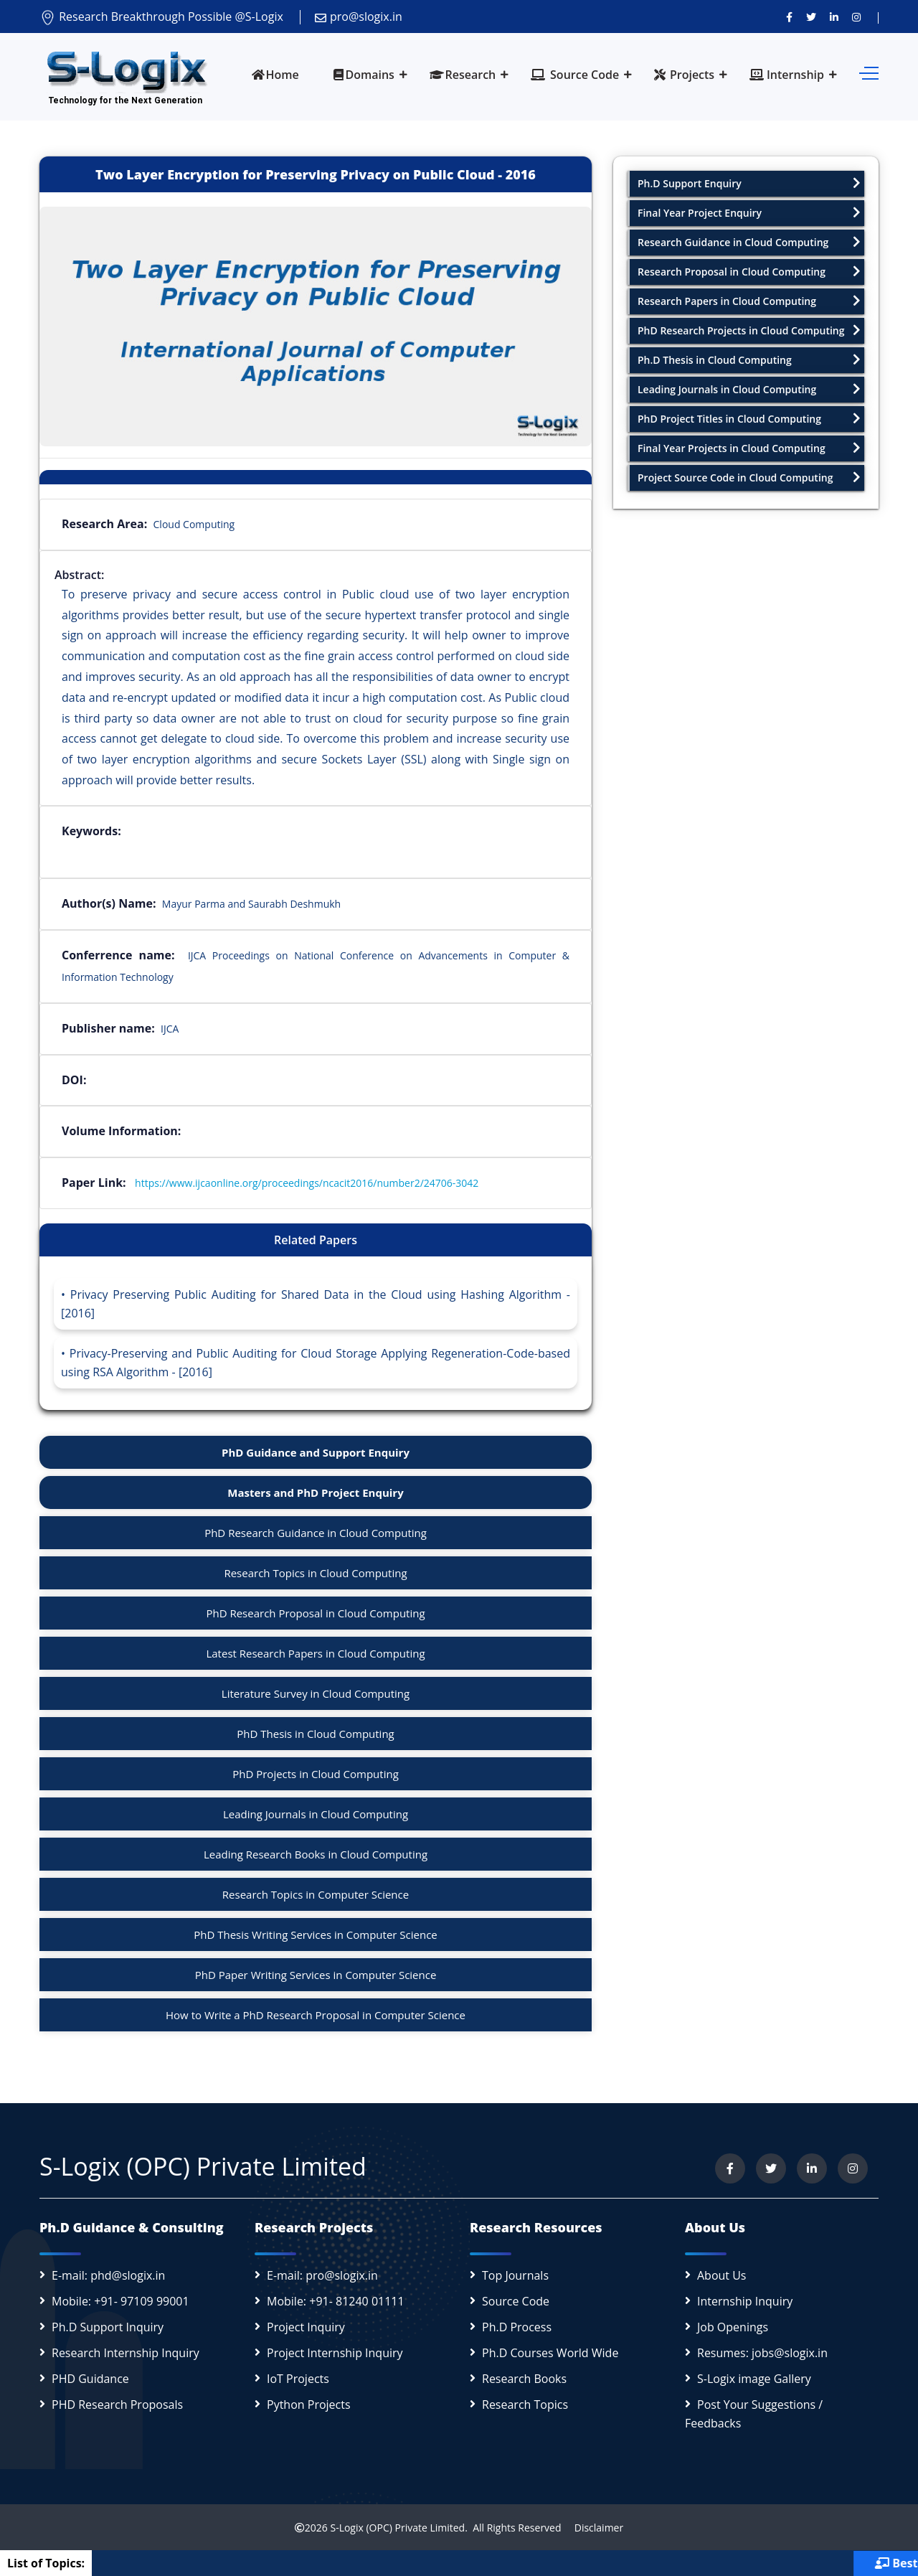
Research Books (524, 2379)
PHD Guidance (90, 2379)
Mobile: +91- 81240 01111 (335, 2301)
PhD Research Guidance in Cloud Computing (315, 1533)
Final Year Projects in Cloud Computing (749, 448)
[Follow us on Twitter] (811, 16)
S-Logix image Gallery (754, 2379)
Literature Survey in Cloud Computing (316, 1693)
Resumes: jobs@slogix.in (762, 2353)
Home (275, 75)
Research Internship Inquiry (125, 2353)
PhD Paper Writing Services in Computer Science (316, 1975)
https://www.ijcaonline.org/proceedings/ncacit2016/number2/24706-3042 (306, 1183)
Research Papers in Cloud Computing (749, 301)
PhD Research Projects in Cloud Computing (749, 330)
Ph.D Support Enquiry (749, 183)
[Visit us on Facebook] (789, 16)
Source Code (575, 75)
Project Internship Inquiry (335, 2353)
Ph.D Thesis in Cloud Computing (749, 360)
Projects (684, 75)
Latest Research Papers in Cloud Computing (315, 1653)
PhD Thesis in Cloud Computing (315, 1733)
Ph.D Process (517, 2327)
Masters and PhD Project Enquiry (315, 1492)
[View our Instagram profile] (856, 16)
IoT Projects (298, 2379)
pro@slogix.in (358, 16)
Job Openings (732, 2327)
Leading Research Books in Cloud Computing (315, 1854)
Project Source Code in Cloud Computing (749, 477)
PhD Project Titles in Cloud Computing (749, 419)
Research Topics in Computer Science (315, 1894)
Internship (786, 75)
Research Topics (525, 2404)
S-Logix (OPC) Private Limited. (398, 2527)
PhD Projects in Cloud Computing (315, 1774)
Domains (363, 75)
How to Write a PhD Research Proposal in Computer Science (315, 2015)
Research (463, 75)
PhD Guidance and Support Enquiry (316, 1452)
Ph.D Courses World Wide (550, 2353)
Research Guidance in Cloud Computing (749, 242)
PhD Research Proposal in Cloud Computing (315, 1613)
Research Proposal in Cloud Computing (749, 271)
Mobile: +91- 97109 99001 (120, 2301)
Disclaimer (593, 2527)
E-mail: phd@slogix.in (108, 2275)
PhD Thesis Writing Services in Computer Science (315, 1934)
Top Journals (515, 2275)
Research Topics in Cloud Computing (315, 1573)
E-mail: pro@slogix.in (322, 2275)
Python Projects (309, 2404)
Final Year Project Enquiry (749, 213)
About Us (722, 2275)
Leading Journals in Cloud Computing (315, 1814)
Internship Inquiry (744, 2301)
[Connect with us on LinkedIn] (834, 16)
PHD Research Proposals (117, 2404)
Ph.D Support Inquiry (108, 2327)
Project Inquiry (306, 2327)
